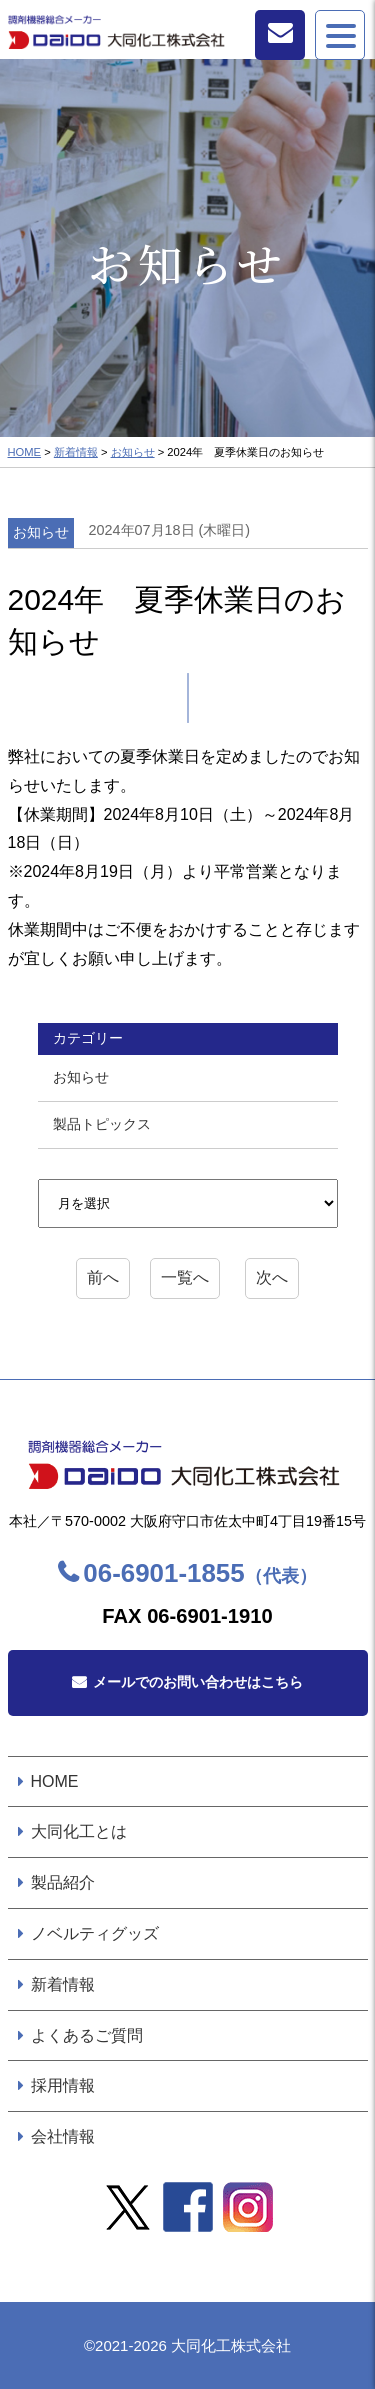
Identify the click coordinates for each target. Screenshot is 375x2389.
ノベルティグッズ (95, 1933)
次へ (272, 1277)
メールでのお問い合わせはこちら (198, 1682)
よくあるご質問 (87, 2035)
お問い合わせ (280, 35)
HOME (25, 452)
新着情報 (76, 452)
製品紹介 (63, 1882)
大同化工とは (79, 1831)
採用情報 (63, 2085)
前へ (103, 1277)
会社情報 (63, 2136)
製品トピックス (102, 1124)
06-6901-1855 (199, 1573)
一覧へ (185, 1277)
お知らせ (133, 452)
